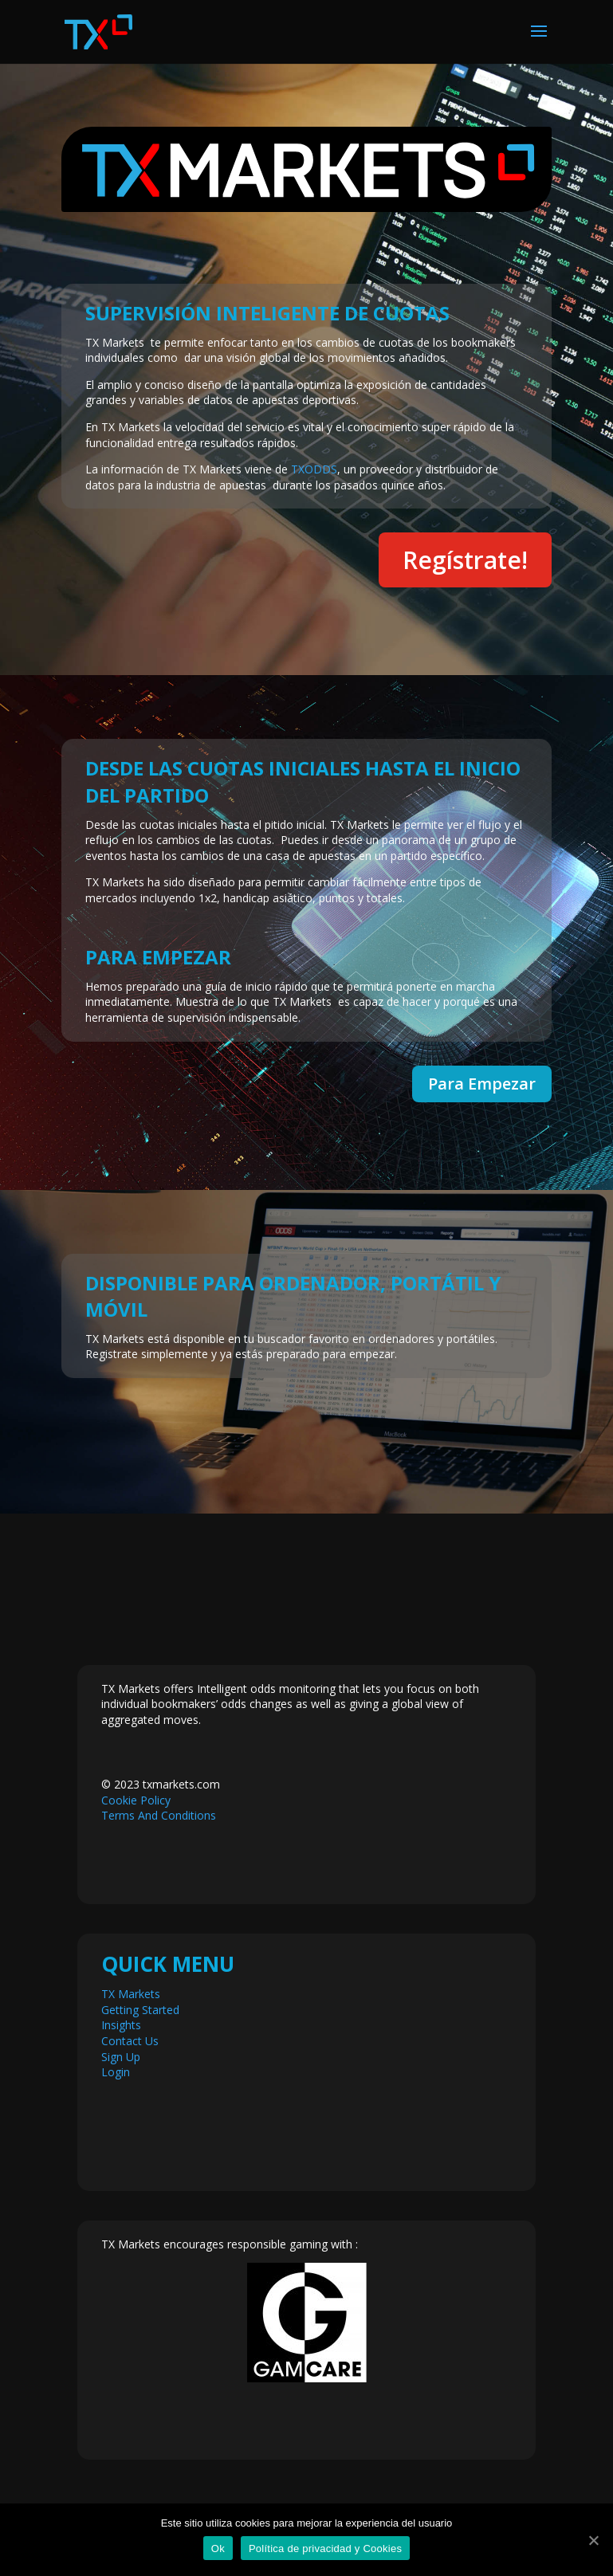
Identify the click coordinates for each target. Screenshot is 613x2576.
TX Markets (130, 1993)
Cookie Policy (136, 1800)
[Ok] (593, 2540)
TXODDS (314, 469)
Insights (121, 2024)
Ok (218, 2548)
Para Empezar (482, 1083)
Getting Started (140, 2009)
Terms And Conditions (158, 1815)
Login (115, 2071)
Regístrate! (465, 560)
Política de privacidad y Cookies (325, 2548)
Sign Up (120, 2056)
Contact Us (130, 2040)
